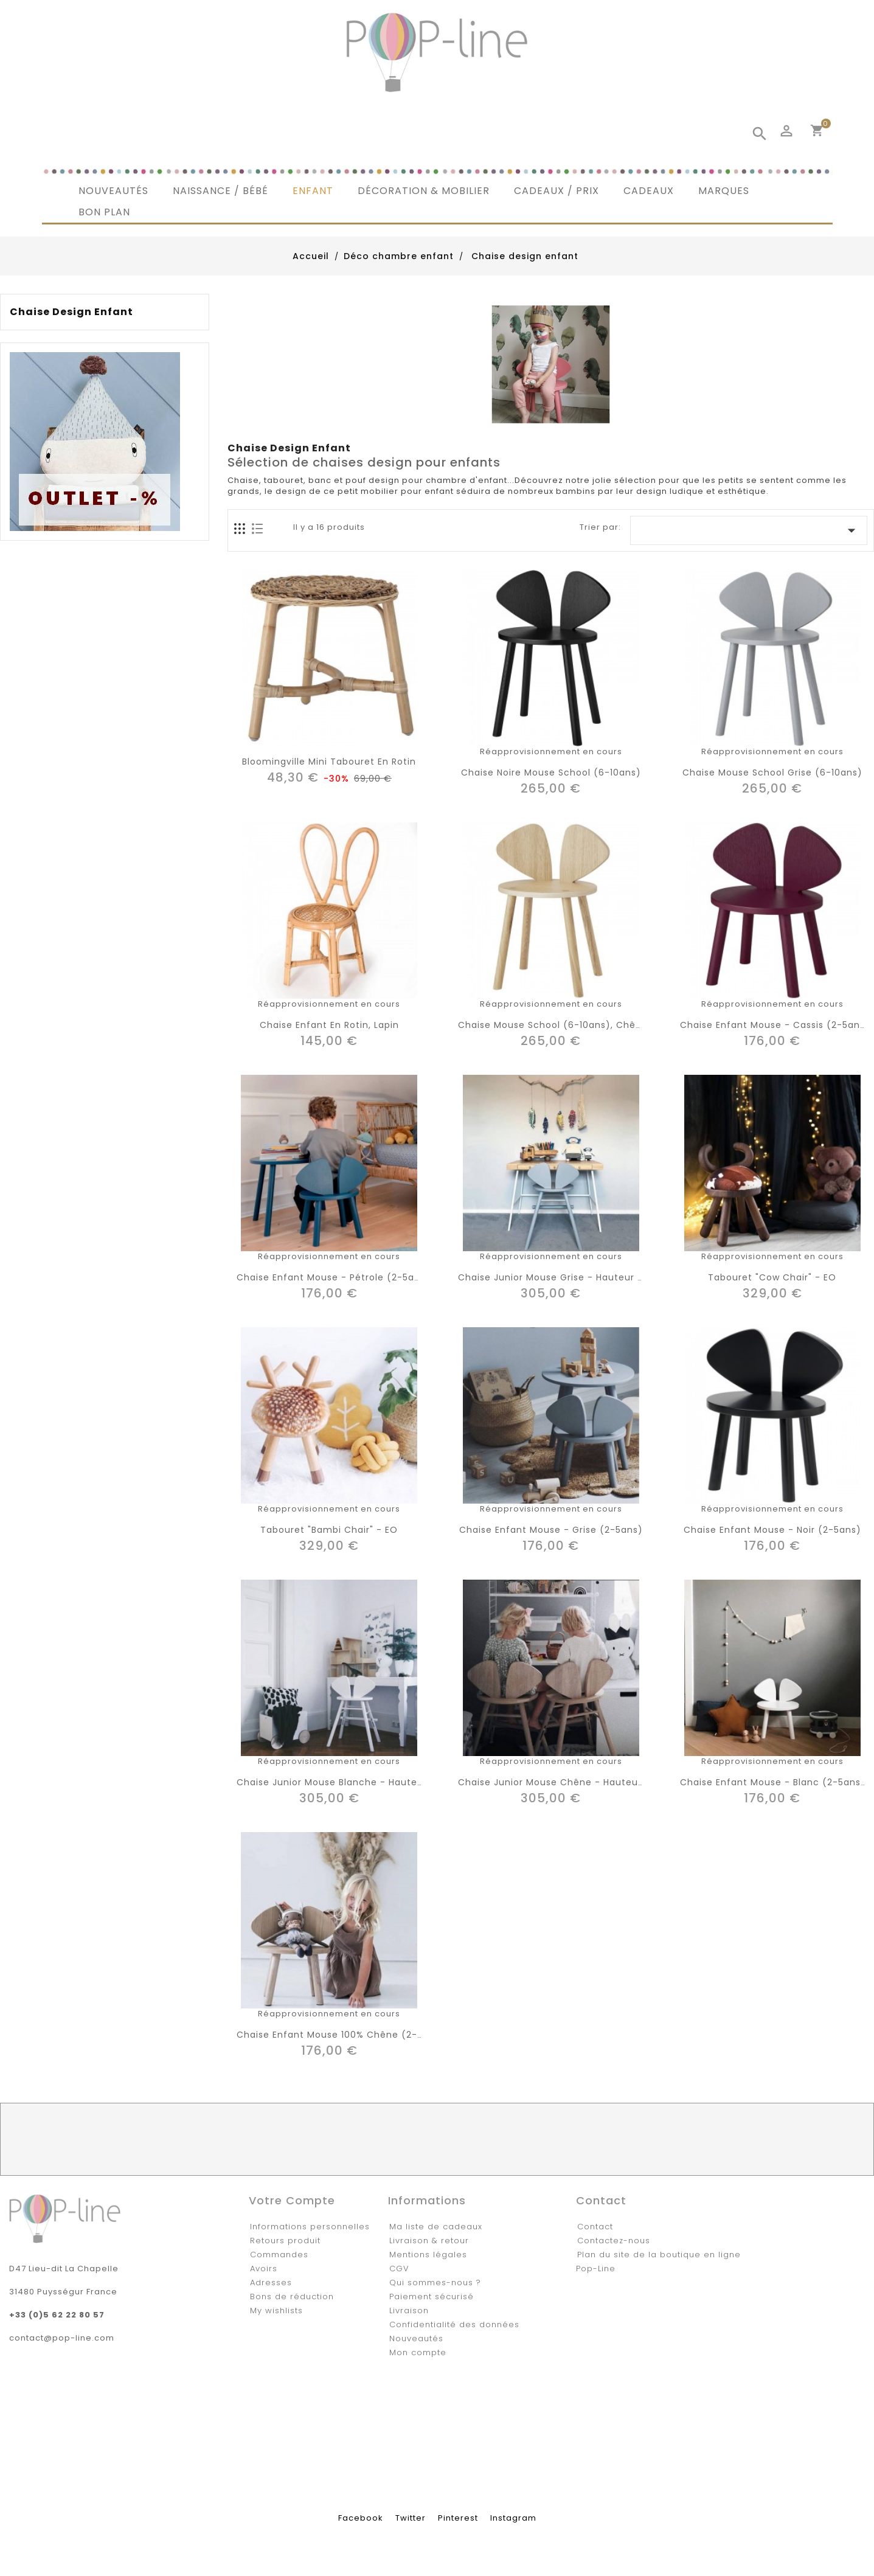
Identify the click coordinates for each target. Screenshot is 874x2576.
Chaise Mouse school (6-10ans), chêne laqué (568, 1025)
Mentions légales (428, 2254)
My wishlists (276, 2310)
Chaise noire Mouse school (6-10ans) (551, 772)
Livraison (409, 2310)
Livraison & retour (429, 2240)
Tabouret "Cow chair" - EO (772, 1277)
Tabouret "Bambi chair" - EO (329, 1530)
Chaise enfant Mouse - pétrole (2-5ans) (333, 1277)
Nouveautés (416, 2338)
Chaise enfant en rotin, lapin (329, 1025)
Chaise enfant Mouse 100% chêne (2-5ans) (341, 2035)
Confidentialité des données (454, 2324)
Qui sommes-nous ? (435, 2282)
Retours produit (285, 2240)
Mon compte (417, 2352)
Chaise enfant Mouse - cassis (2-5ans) (775, 1025)
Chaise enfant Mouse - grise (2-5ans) (551, 1530)
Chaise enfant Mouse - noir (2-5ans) (772, 1530)
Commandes (279, 2254)
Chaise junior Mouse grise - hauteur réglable (568, 1277)
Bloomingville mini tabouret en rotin (329, 761)
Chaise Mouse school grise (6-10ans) (772, 772)
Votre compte (292, 2200)
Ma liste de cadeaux (435, 2226)
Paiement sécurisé (431, 2296)
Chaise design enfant (71, 312)
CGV (399, 2268)
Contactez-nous (613, 2240)
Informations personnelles (310, 2226)
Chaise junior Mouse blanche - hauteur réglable (354, 1782)
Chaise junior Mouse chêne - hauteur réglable (571, 1782)
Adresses (271, 2282)
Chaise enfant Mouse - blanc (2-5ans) (772, 1782)
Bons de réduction (292, 2296)
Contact (595, 2226)
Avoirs (263, 2268)
